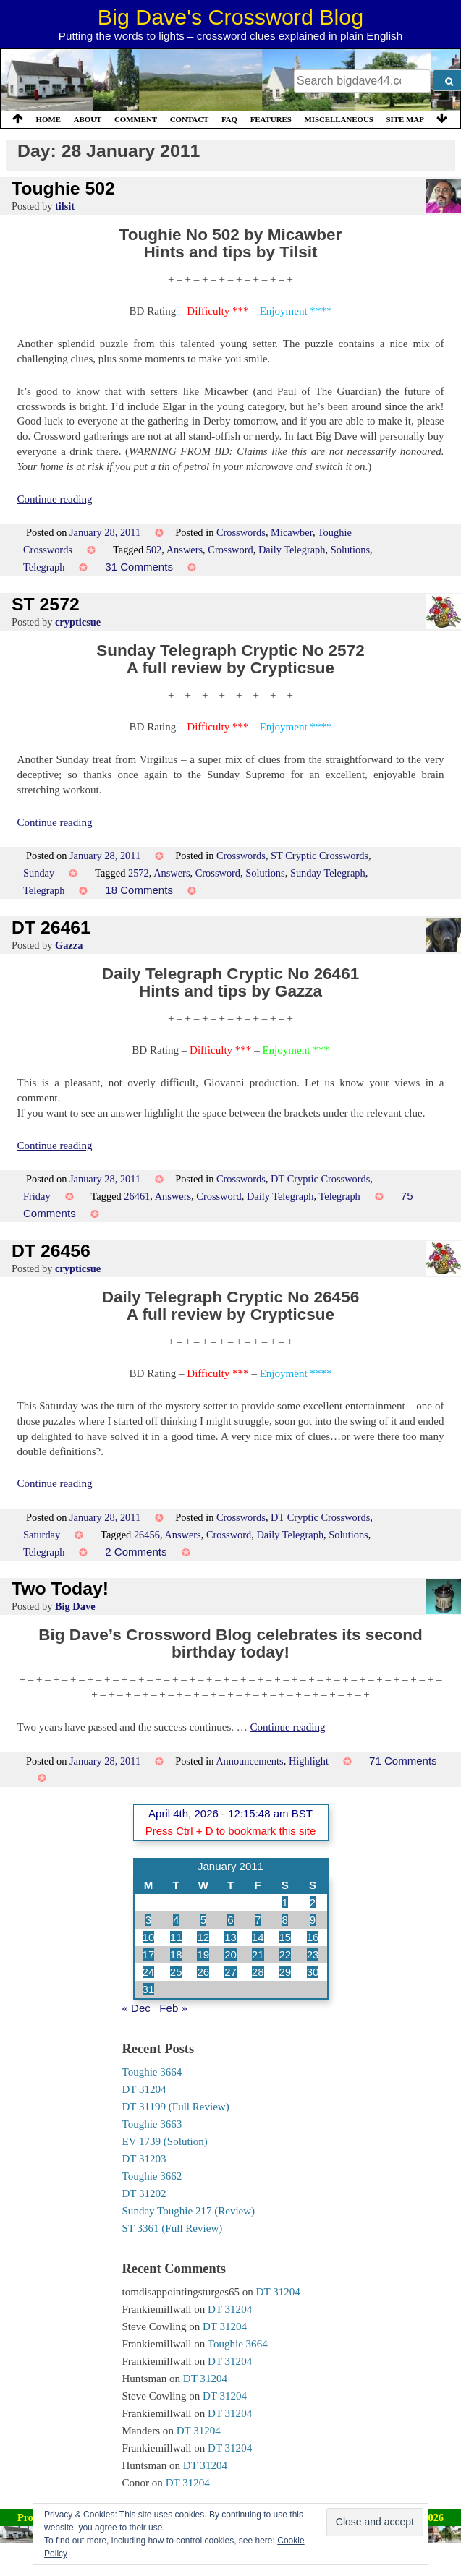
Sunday (38, 873)
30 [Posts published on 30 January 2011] (313, 1972)
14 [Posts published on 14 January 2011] (258, 1937)
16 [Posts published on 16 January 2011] (313, 1937)
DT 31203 (144, 2159)
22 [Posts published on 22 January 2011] (285, 1954)
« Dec (136, 2008)
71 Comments (403, 1760)
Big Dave (75, 1606)
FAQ (229, 119)
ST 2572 (46, 604)
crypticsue (78, 622)
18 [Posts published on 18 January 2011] (176, 1954)
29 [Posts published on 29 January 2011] (285, 1972)
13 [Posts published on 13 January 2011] (230, 1937)
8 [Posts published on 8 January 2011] (285, 1920)
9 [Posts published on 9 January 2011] (313, 1920)
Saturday (41, 1534)
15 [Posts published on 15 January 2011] (285, 1937)
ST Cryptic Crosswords (319, 855)
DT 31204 (144, 2089)
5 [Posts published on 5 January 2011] (203, 1920)
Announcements (250, 1761)
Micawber (292, 532)
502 (154, 549)
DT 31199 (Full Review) (175, 2106)
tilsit (65, 206)
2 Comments (135, 1551)
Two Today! (60, 1588)
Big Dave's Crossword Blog (230, 16)
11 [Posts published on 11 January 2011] (176, 1937)
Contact (189, 119)
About (88, 119)
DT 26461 (51, 927)
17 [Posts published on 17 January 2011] (149, 1954)
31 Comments (139, 566)
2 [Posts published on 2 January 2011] (313, 1902)
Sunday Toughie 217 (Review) (188, 2211)
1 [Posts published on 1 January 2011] (285, 1902)
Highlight (309, 1761)
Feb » (173, 2008)
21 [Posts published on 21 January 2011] (258, 1954)
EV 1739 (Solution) (165, 2141)
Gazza (69, 945)
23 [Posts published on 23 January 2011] (313, 1954)
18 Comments (139, 890)
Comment (135, 119)
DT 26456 (51, 1251)
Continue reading (55, 499)
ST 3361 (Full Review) (172, 2228)
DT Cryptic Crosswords (320, 1179)
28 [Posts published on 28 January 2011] (258, 1972)
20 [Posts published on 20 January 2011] (230, 1954)
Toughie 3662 (152, 2176)
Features (271, 119)
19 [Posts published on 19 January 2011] (203, 1954)
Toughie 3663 (152, 2124)
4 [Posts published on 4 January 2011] (176, 1920)
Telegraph (43, 567)
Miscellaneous (338, 119)
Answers (184, 549)
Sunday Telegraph (327, 873)
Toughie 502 (63, 188)
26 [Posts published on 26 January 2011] (203, 1972)
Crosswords (241, 532)
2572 (138, 873)
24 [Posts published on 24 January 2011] (149, 1972)
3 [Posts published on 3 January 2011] (148, 1920)
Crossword (230, 549)
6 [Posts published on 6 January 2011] (230, 1920)
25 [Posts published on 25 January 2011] (176, 1972)
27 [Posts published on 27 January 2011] (230, 1972)
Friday (37, 1196)
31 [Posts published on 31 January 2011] (149, 1989)
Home (48, 119)
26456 (147, 1534)
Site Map (405, 119)
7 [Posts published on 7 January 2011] (258, 1920)
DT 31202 (144, 2193)
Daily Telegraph (292, 549)
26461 (137, 1196)
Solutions (350, 549)
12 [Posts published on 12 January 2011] (203, 1937)
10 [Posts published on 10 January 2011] (149, 1937)
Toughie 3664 (152, 2072)
